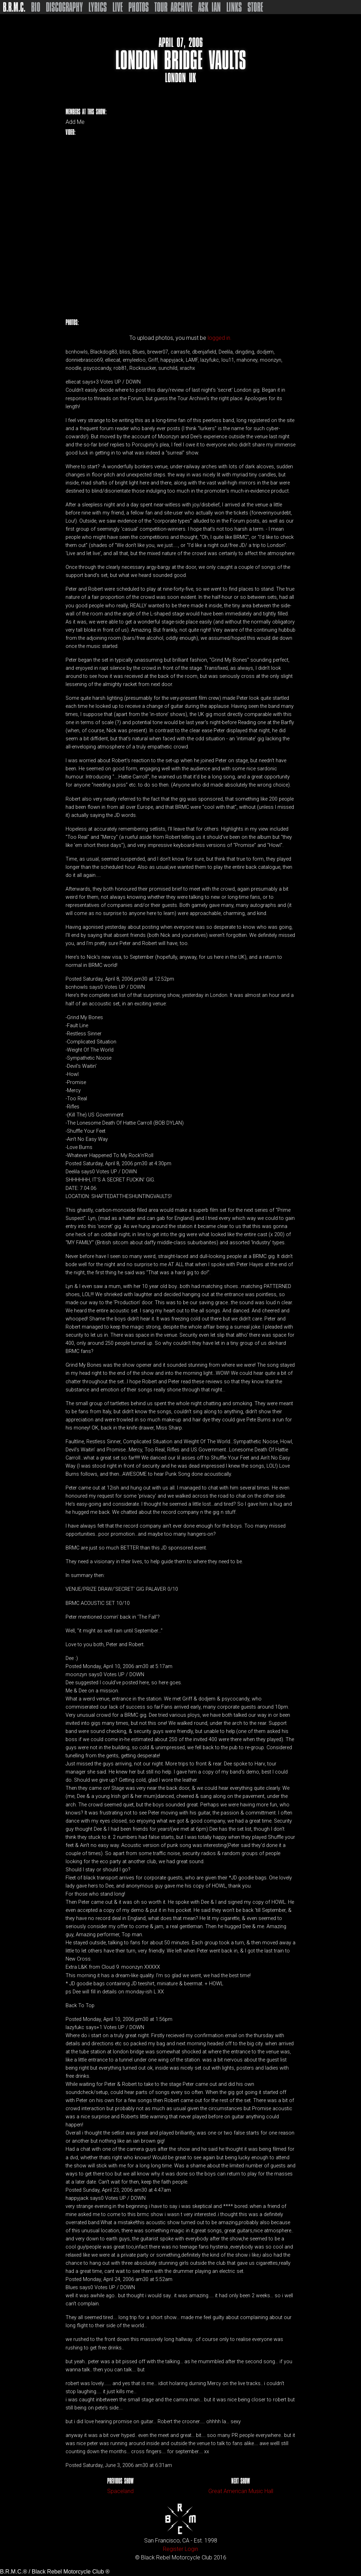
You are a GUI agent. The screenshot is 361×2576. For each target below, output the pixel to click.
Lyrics (97, 7)
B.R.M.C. (14, 7)
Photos (138, 7)
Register (173, 2549)
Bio (35, 7)
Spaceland (120, 2491)
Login (191, 2549)
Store (255, 7)
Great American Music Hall (240, 2491)
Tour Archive (173, 7)
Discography (64, 7)
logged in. (220, 338)
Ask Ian (209, 7)
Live (117, 7)
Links (234, 7)
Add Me (75, 122)
